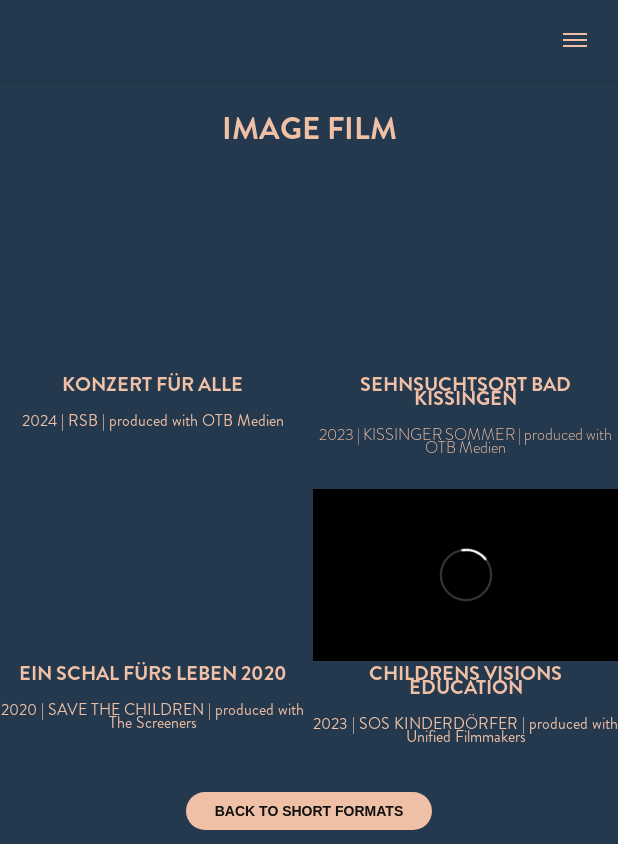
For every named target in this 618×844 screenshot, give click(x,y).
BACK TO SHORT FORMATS (309, 811)
